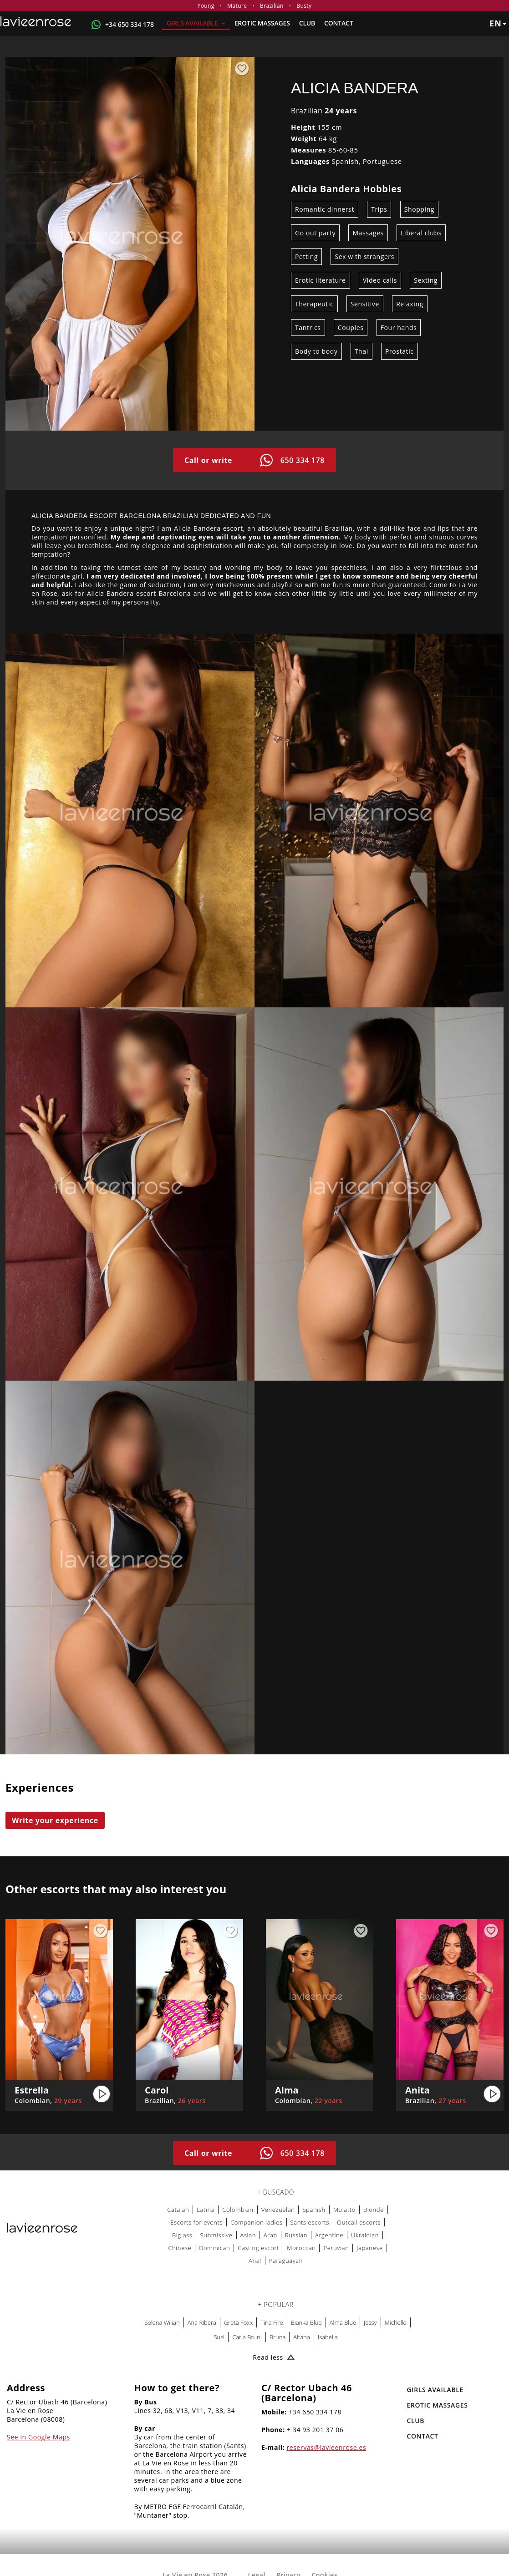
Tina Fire (271, 2322)
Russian (296, 2235)
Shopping (419, 209)
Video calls (380, 280)
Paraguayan (286, 2260)
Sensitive (365, 304)
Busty (303, 6)
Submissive (216, 2235)
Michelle (396, 2322)
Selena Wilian (161, 2322)
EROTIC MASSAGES (262, 23)
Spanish (313, 2209)
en (497, 23)
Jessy (370, 2322)
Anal (255, 2260)
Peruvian (336, 2248)
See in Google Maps (38, 2437)
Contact (338, 23)
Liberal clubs (421, 233)
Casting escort (258, 2248)
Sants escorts (310, 2222)
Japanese (369, 2248)
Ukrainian (365, 2235)
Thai (361, 351)
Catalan (178, 2209)
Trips (379, 209)
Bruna (277, 2337)
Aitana (301, 2337)
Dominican (214, 2248)
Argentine (329, 2235)
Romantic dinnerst (324, 209)
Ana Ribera (202, 2322)
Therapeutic (314, 304)
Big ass (182, 2235)
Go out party (315, 233)
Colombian (237, 2209)
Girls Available (196, 23)
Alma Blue (343, 2322)
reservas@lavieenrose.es (326, 2447)
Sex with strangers (364, 256)
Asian (248, 2235)
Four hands (399, 327)
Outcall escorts (359, 2222)
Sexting (426, 280)
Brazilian (272, 6)
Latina (205, 2209)
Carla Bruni (247, 2337)
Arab (270, 2235)
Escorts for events (196, 2222)
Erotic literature (320, 280)
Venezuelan (278, 2209)
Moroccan (301, 2248)
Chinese (179, 2248)
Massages (367, 233)
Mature (237, 6)
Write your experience (55, 1820)
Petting (306, 256)
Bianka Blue (306, 2322)
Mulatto (344, 2209)
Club (307, 23)
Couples (351, 327)
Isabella (328, 2337)
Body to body (316, 351)
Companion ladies (256, 2222)
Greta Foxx (238, 2322)
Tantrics (308, 327)
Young (206, 6)
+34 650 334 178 (129, 24)
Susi (219, 2337)
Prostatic (399, 351)
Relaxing (409, 304)
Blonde (373, 2209)
